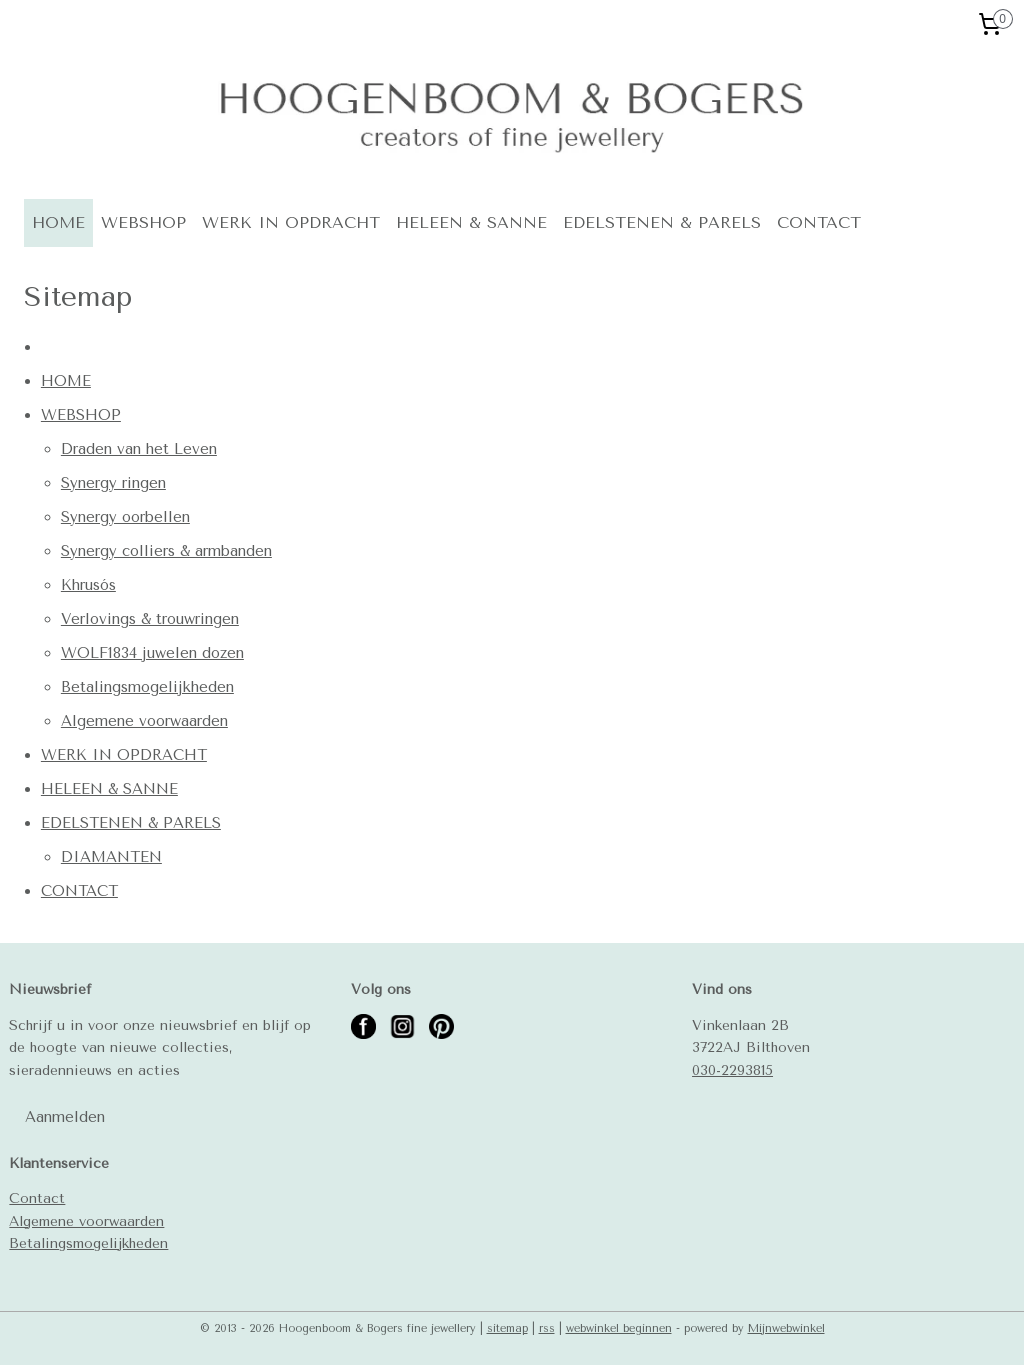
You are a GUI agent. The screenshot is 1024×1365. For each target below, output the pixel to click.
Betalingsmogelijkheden (147, 687)
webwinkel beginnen (619, 1328)
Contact (37, 1198)
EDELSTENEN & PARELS (662, 222)
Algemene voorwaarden (144, 721)
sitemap (507, 1328)
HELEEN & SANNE (471, 222)
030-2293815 (732, 1070)
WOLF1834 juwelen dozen (152, 653)
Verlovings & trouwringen (150, 619)
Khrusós (88, 585)
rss (547, 1328)
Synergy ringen (113, 483)
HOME (58, 222)
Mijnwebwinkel (786, 1328)
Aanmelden (65, 1117)
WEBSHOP (143, 222)
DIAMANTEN (111, 857)
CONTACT (819, 222)
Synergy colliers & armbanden (166, 551)
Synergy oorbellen (125, 517)
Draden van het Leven (139, 449)
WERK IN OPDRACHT (291, 222)
